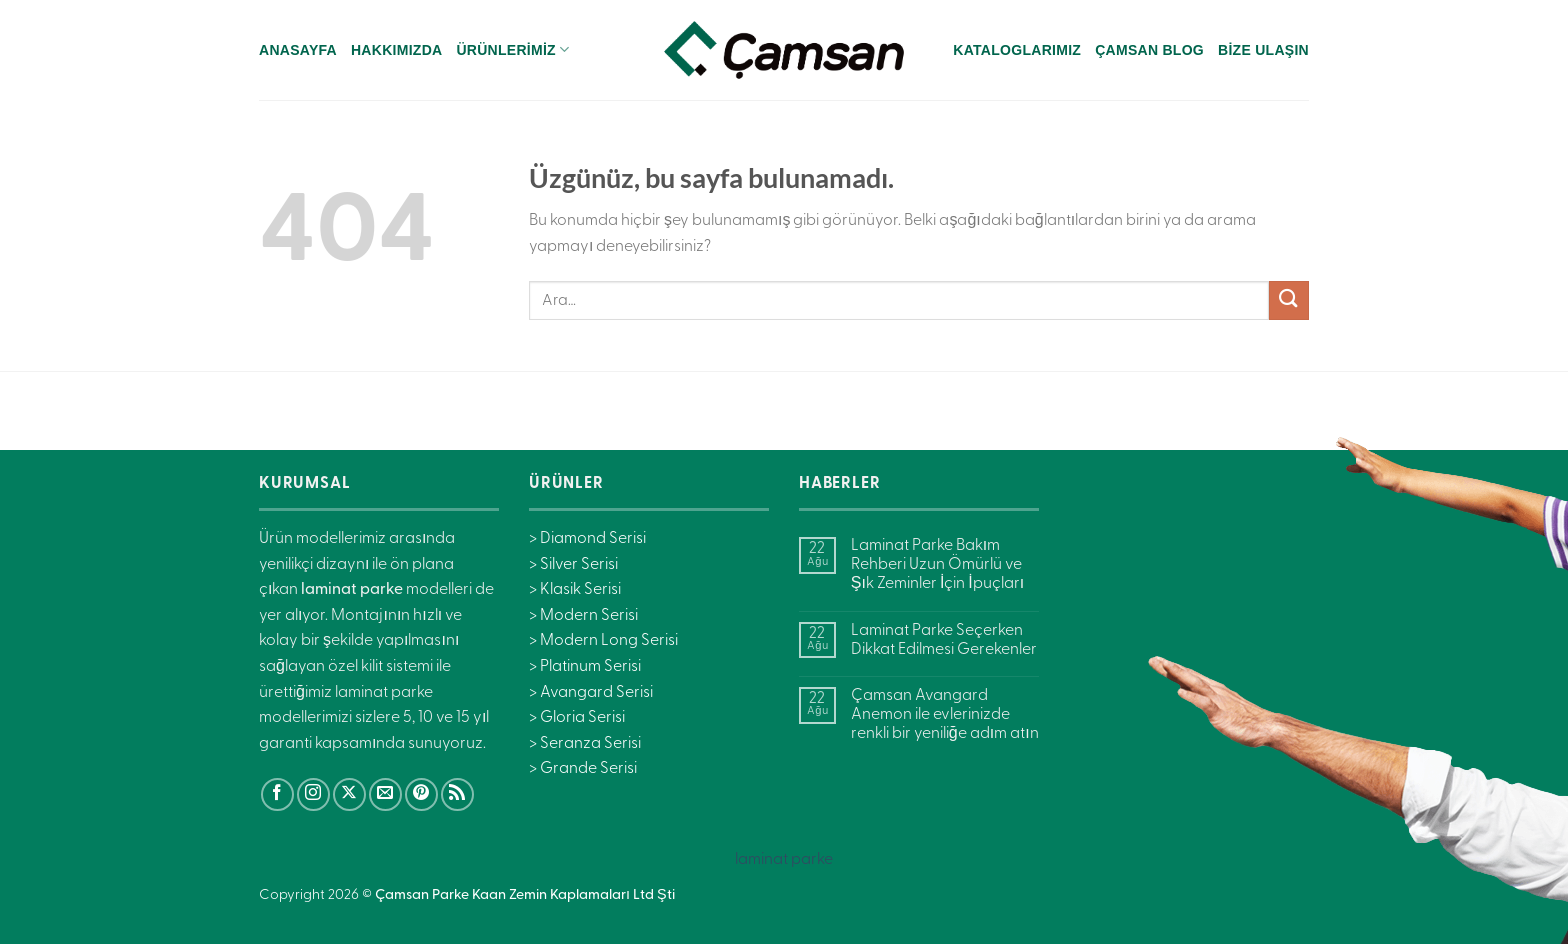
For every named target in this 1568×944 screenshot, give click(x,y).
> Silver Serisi (573, 565)
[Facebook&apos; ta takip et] (277, 794)
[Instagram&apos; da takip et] (313, 794)
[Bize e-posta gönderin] (385, 794)
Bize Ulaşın (1263, 50)
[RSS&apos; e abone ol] (457, 794)
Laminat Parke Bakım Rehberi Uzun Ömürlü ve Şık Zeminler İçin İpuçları (937, 565)
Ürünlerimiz (512, 49)
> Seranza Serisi (585, 744)
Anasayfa (298, 50)
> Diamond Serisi (587, 539)
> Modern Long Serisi (603, 641)
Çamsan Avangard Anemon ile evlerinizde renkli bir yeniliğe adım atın (945, 715)
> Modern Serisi (583, 616)
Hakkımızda (396, 50)
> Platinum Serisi (585, 667)
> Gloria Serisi (577, 718)
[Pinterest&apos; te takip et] (421, 794)
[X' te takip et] (349, 794)
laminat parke (784, 860)
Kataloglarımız (1017, 50)
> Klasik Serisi (575, 590)
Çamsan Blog (1149, 50)
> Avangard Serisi (591, 693)
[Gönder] (1289, 300)
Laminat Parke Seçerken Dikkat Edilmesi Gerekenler (944, 640)
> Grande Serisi (583, 769)
